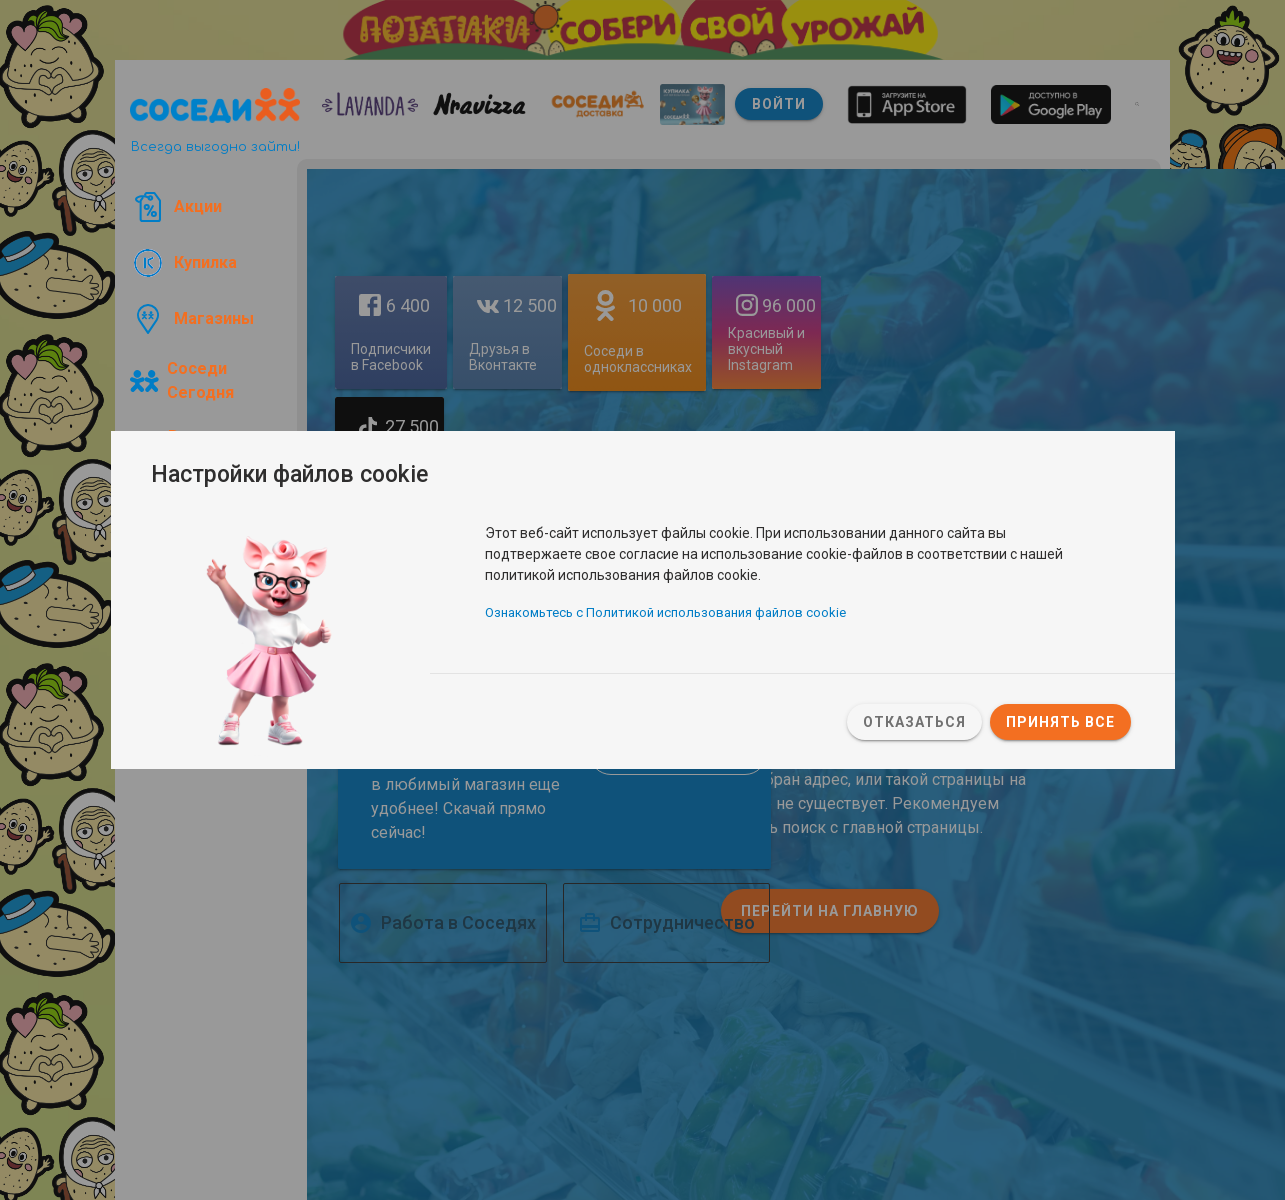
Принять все (1060, 722)
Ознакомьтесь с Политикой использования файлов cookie (665, 613)
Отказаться (914, 722)
